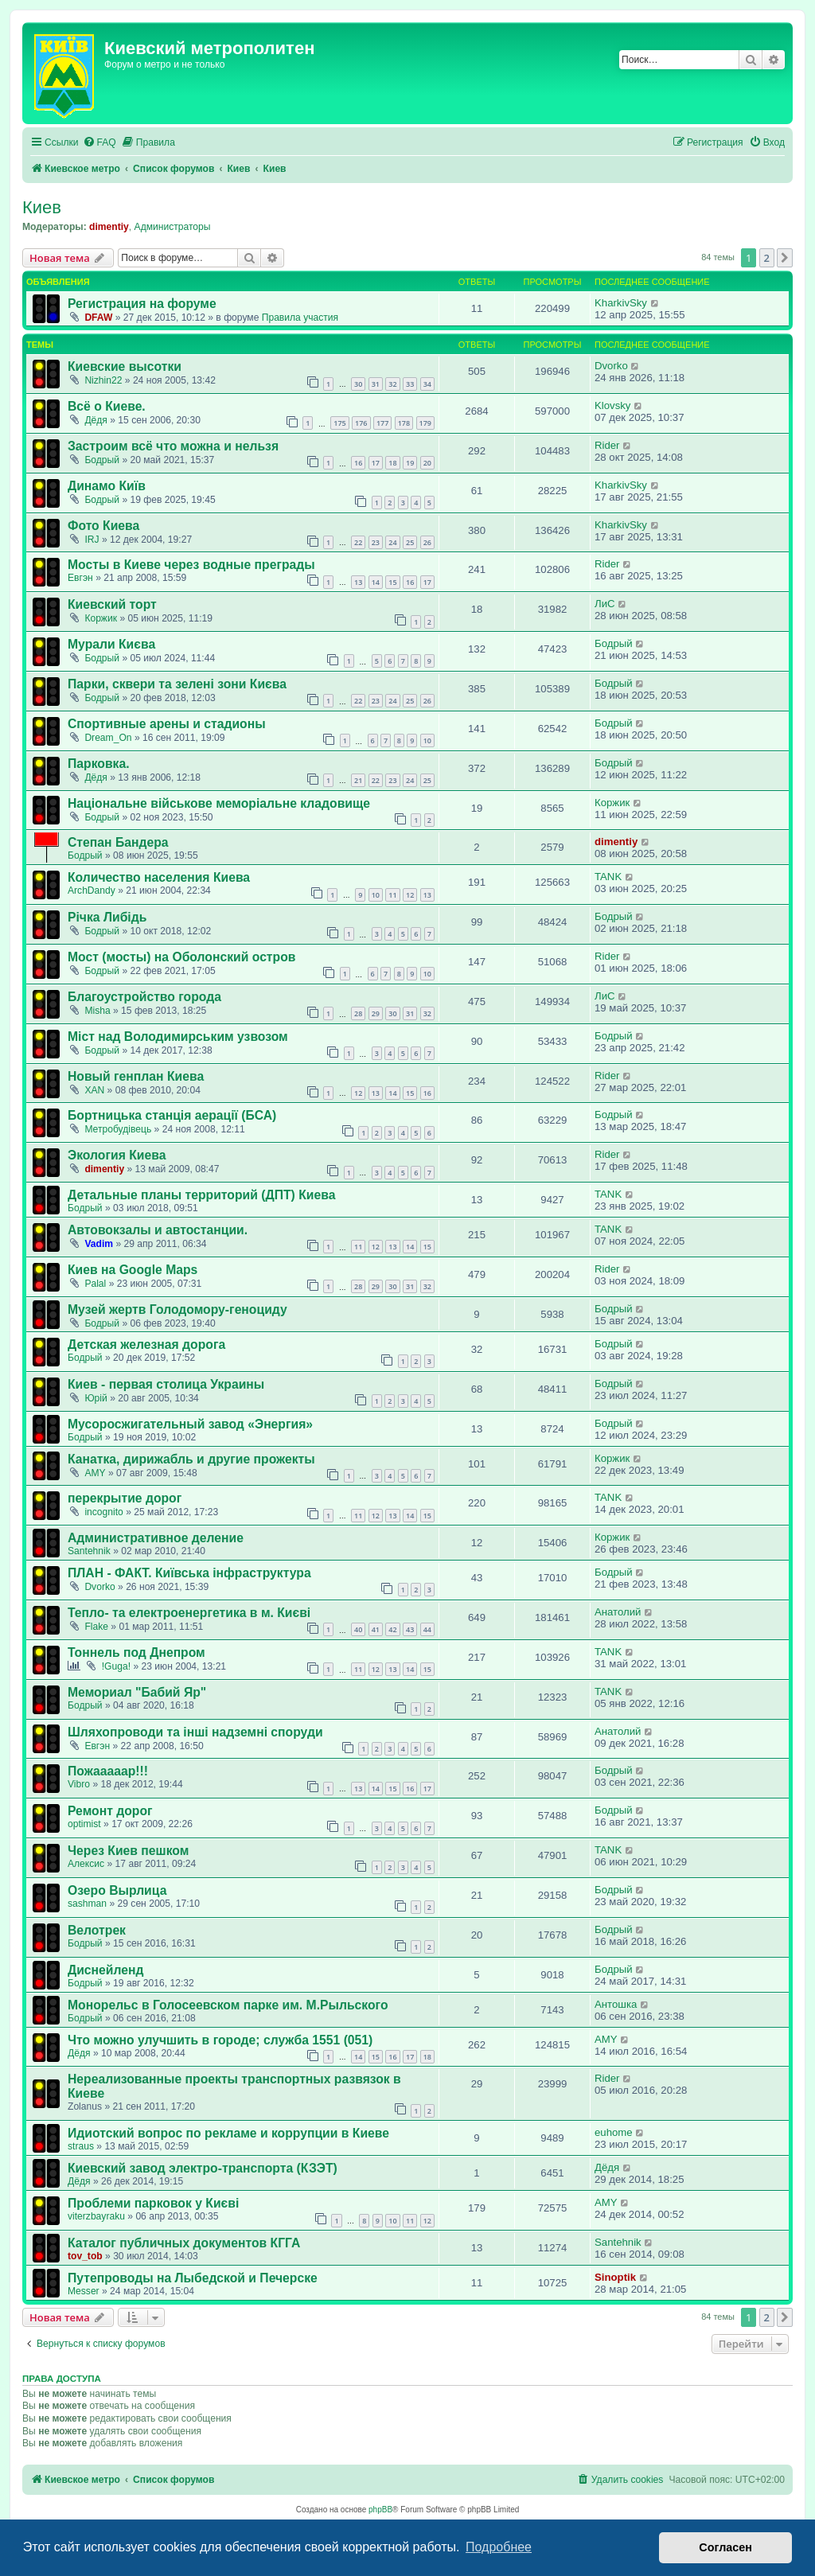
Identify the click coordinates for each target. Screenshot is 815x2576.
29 (376, 1013)
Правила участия (300, 317)
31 (376, 384)
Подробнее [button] (499, 2547)
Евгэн (80, 577)
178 (404, 423)
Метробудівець (117, 1129)
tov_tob (85, 2256)
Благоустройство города (144, 997)
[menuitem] (99, 143)
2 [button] (767, 258)
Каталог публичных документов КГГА (184, 2243)
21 (358, 780)
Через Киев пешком (128, 1850)
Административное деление (156, 1538)
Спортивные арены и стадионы (167, 724)
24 (392, 542)
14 (376, 582)
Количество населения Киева (159, 877)
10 (427, 740)
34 (427, 384)
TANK (608, 877)
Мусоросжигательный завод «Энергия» (190, 1424)
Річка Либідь (107, 917)
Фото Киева (103, 525)
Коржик (100, 618)
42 (392, 1629)
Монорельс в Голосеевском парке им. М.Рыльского (228, 2005)
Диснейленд (106, 1970)
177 (382, 423)
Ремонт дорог (110, 1811)
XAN (94, 1090)
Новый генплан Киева (136, 1076)
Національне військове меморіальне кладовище (219, 803)
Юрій (95, 1398)
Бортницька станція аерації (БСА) (172, 1115)
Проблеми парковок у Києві (153, 2203)
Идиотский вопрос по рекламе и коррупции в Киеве (228, 2133)
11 (392, 895)
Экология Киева (117, 1155)
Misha (97, 1010)
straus (81, 2146)
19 (410, 463)
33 (410, 384)
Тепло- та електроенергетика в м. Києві (189, 1612)
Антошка (616, 2004)
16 (358, 463)
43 (410, 1629)
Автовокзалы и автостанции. (158, 1230)
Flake (96, 1626)
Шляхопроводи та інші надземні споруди (195, 1732)
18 (392, 463)
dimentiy (109, 226)
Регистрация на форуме (142, 303)
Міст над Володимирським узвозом (178, 1036)
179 (425, 423)
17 (376, 463)
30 (358, 384)
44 (427, 1629)
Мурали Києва (111, 644)
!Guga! (116, 1666)
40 (358, 1629)
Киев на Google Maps (132, 1269)
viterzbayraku (96, 2216)
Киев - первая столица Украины (166, 1384)
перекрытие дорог (124, 1498)
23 (376, 542)
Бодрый (101, 460)
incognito (103, 1512)
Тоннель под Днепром (136, 1652)
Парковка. (99, 763)
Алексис (86, 1863)
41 (376, 1629)
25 (410, 542)
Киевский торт (112, 604)
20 (427, 463)
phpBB (380, 2509)
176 (361, 423)
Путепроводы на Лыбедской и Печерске (193, 2278)
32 (392, 384)
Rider (607, 445)
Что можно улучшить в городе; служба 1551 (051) (220, 2040)
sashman (87, 1903)
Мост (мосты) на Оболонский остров (181, 957)
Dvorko (611, 366)
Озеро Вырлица (117, 1890)
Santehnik (89, 1551)
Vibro (79, 1784)
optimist (84, 1824)
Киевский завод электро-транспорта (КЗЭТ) (202, 2168)
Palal (95, 1283)
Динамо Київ (107, 486)
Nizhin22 (103, 380)
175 (339, 423)
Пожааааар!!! (108, 1771)
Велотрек (97, 1930)
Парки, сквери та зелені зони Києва (177, 684)
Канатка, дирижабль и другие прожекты (191, 1459)
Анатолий (618, 1612)
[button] (785, 257)
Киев (41, 207)
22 (358, 542)
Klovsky (612, 405)
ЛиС (605, 604)
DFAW (98, 317)
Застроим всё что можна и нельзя (173, 446)
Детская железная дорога (146, 1344)
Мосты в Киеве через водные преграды (191, 564)
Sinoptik (615, 2277)
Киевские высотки (124, 366)
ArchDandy (91, 890)
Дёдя (95, 420)
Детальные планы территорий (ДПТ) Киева (201, 1195)
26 (427, 542)
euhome (614, 2132)
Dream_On (107, 737)
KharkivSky (621, 303)
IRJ (91, 539)
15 (392, 582)
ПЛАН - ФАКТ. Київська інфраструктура (189, 1573)
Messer (83, 2291)
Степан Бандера (118, 842)
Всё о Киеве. (107, 406)
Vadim (98, 1243)
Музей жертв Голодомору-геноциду (177, 1309)
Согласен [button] (725, 2547)
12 (410, 895)
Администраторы (173, 226)
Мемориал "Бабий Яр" (137, 1692)
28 (358, 1013)
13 (358, 582)
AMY (94, 1473)
